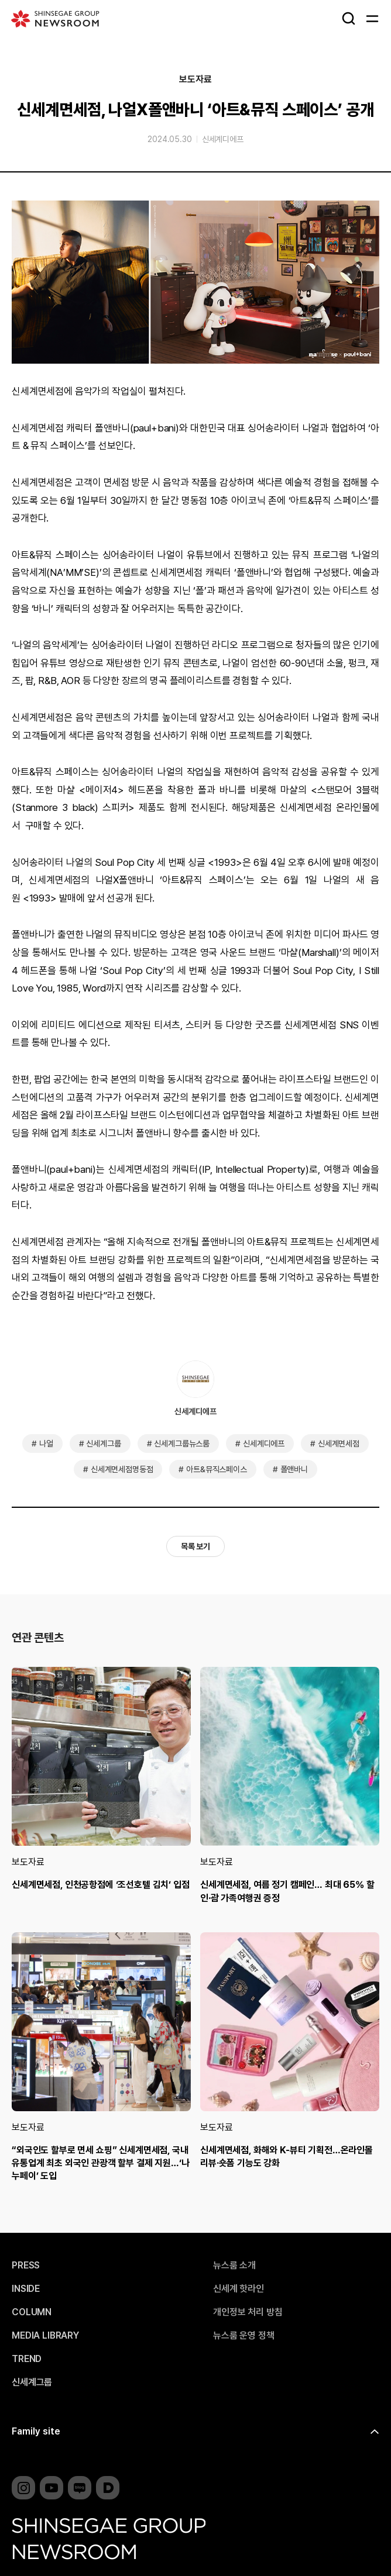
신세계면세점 (338, 1443)
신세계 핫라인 (238, 2289)
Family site (36, 2431)
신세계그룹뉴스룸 (182, 1443)
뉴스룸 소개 (234, 2265)
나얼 (46, 1443)
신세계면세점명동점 (122, 1469)
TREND (27, 2359)
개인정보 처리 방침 (247, 2312)
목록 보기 (195, 1546)
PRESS (26, 2265)
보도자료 (195, 79)
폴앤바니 (294, 1469)
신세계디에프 (222, 139)
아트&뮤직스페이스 (216, 1469)
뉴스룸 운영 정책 (244, 2335)
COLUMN (32, 2312)
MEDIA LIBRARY (45, 2335)
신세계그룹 (103, 1443)
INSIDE (26, 2289)
